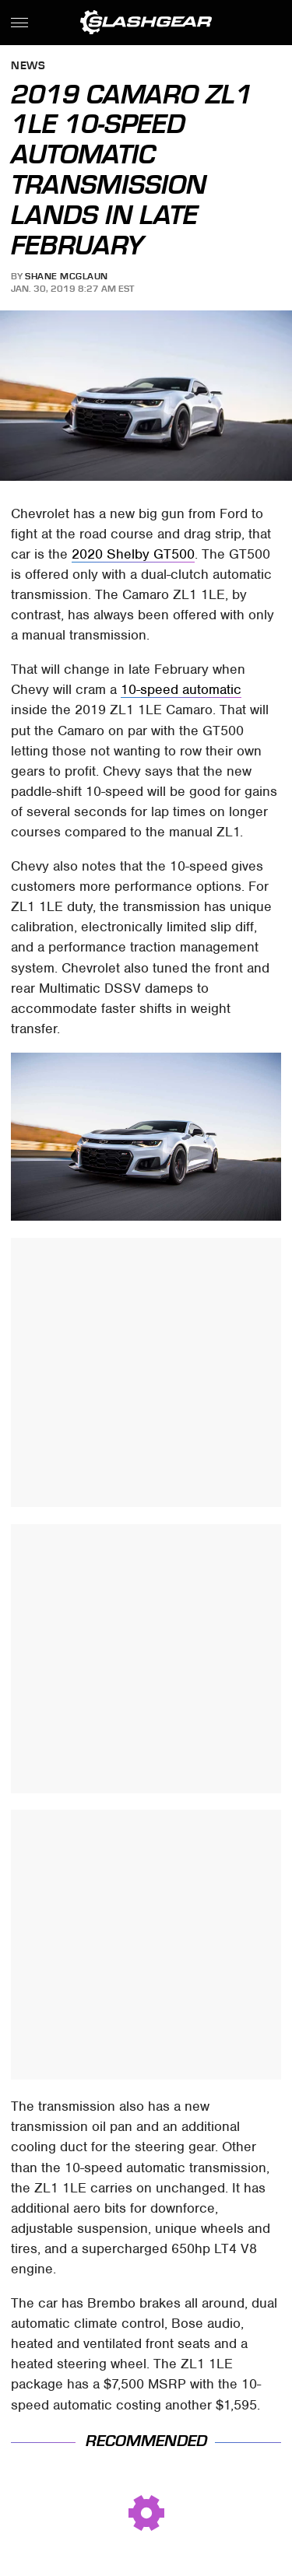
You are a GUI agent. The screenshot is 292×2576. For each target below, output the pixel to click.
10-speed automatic (181, 689)
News (28, 66)
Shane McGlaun (66, 276)
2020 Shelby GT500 (133, 554)
